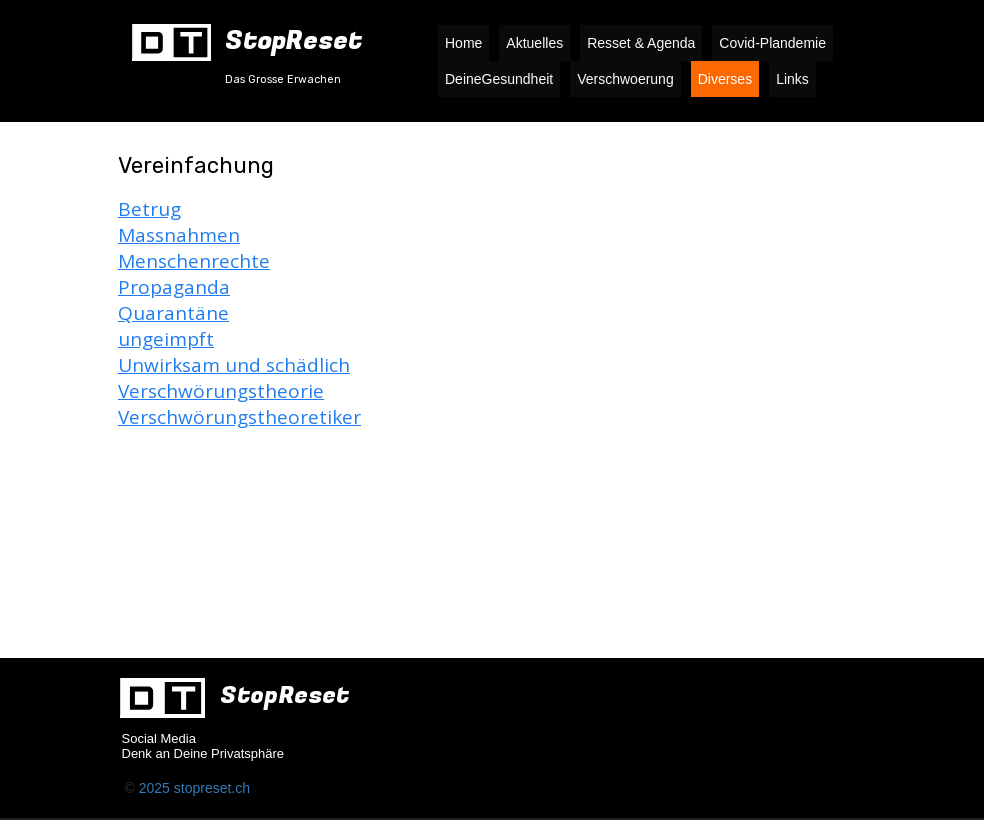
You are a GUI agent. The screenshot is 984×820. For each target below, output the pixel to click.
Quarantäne (173, 313)
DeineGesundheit (499, 79)
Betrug (149, 209)
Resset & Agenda (641, 43)
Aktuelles (534, 43)
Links (792, 79)
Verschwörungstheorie (221, 391)
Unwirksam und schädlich (234, 365)
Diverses (725, 79)
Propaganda (174, 287)
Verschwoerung (625, 79)
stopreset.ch (212, 788)
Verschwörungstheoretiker (239, 417)
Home (463, 43)
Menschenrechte (194, 261)
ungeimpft (166, 339)
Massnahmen (179, 235)
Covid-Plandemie (772, 43)
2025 (156, 788)
